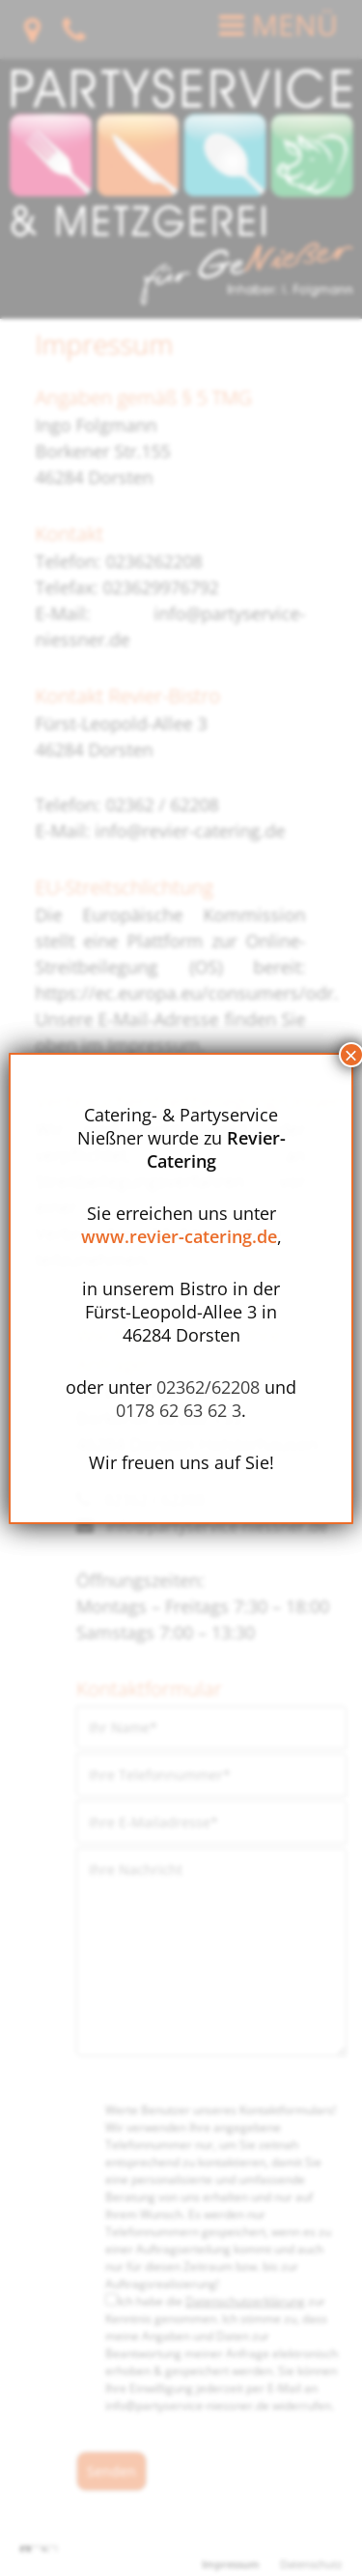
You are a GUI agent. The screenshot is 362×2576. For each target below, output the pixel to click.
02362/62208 (208, 1387)
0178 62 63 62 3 (178, 1410)
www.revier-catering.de (179, 1236)
